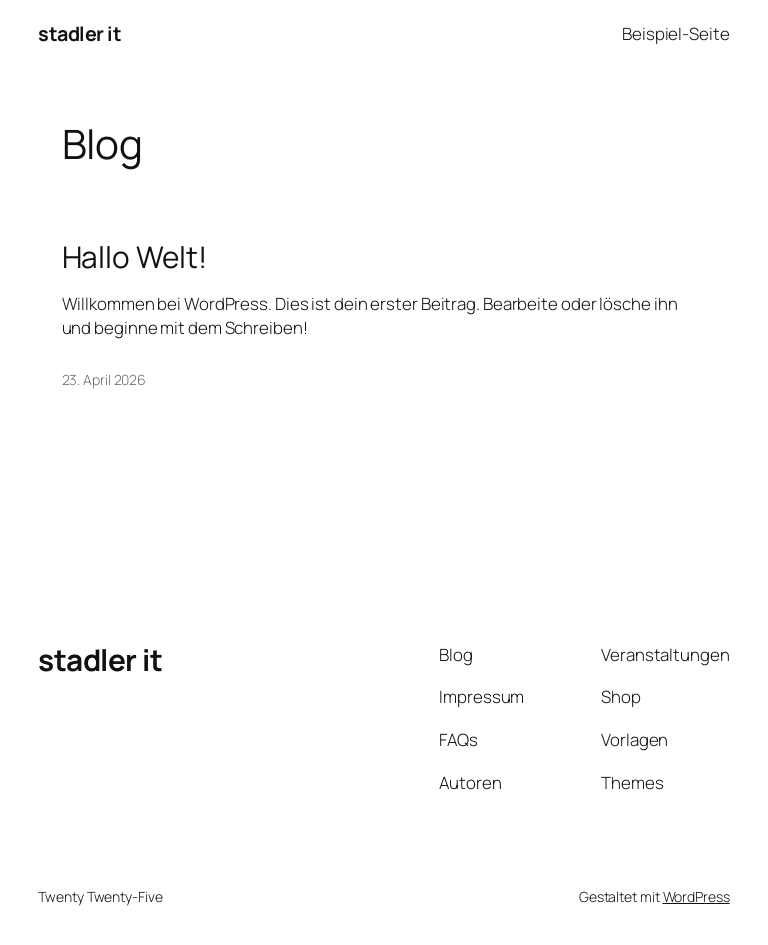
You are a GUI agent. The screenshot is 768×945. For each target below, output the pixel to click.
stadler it (79, 33)
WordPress (696, 896)
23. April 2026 (104, 379)
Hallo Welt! (134, 256)
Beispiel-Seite (676, 33)
